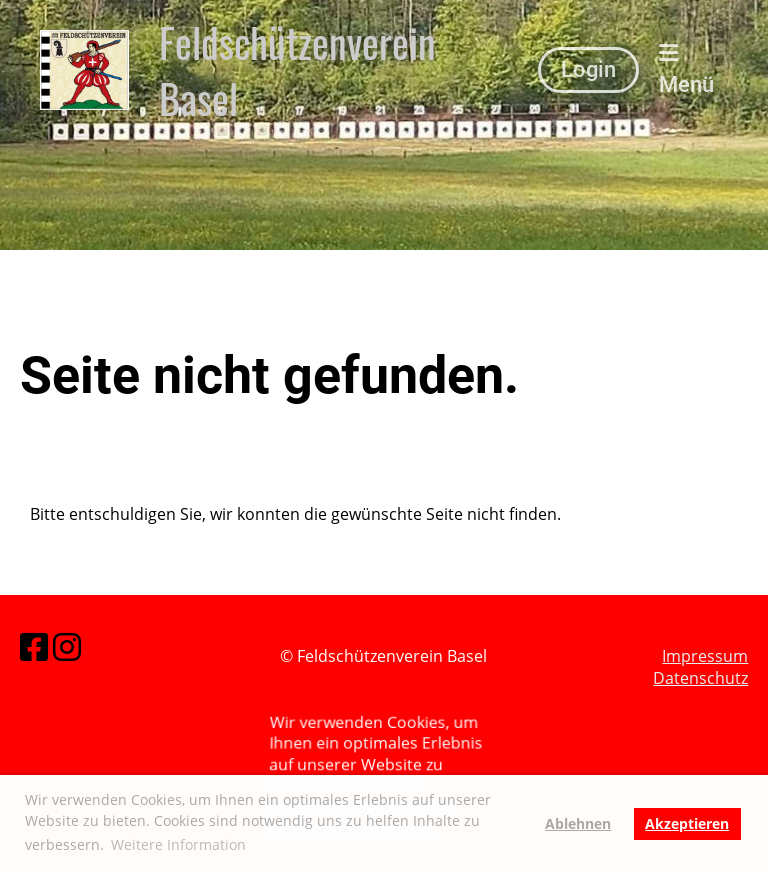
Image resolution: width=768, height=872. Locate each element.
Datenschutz (700, 679)
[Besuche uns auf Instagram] (67, 646)
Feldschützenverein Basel (297, 70)
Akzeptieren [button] (687, 823)
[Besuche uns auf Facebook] (34, 646)
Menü (686, 69)
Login (588, 69)
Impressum (705, 656)
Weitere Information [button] (178, 844)
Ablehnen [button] (578, 823)
